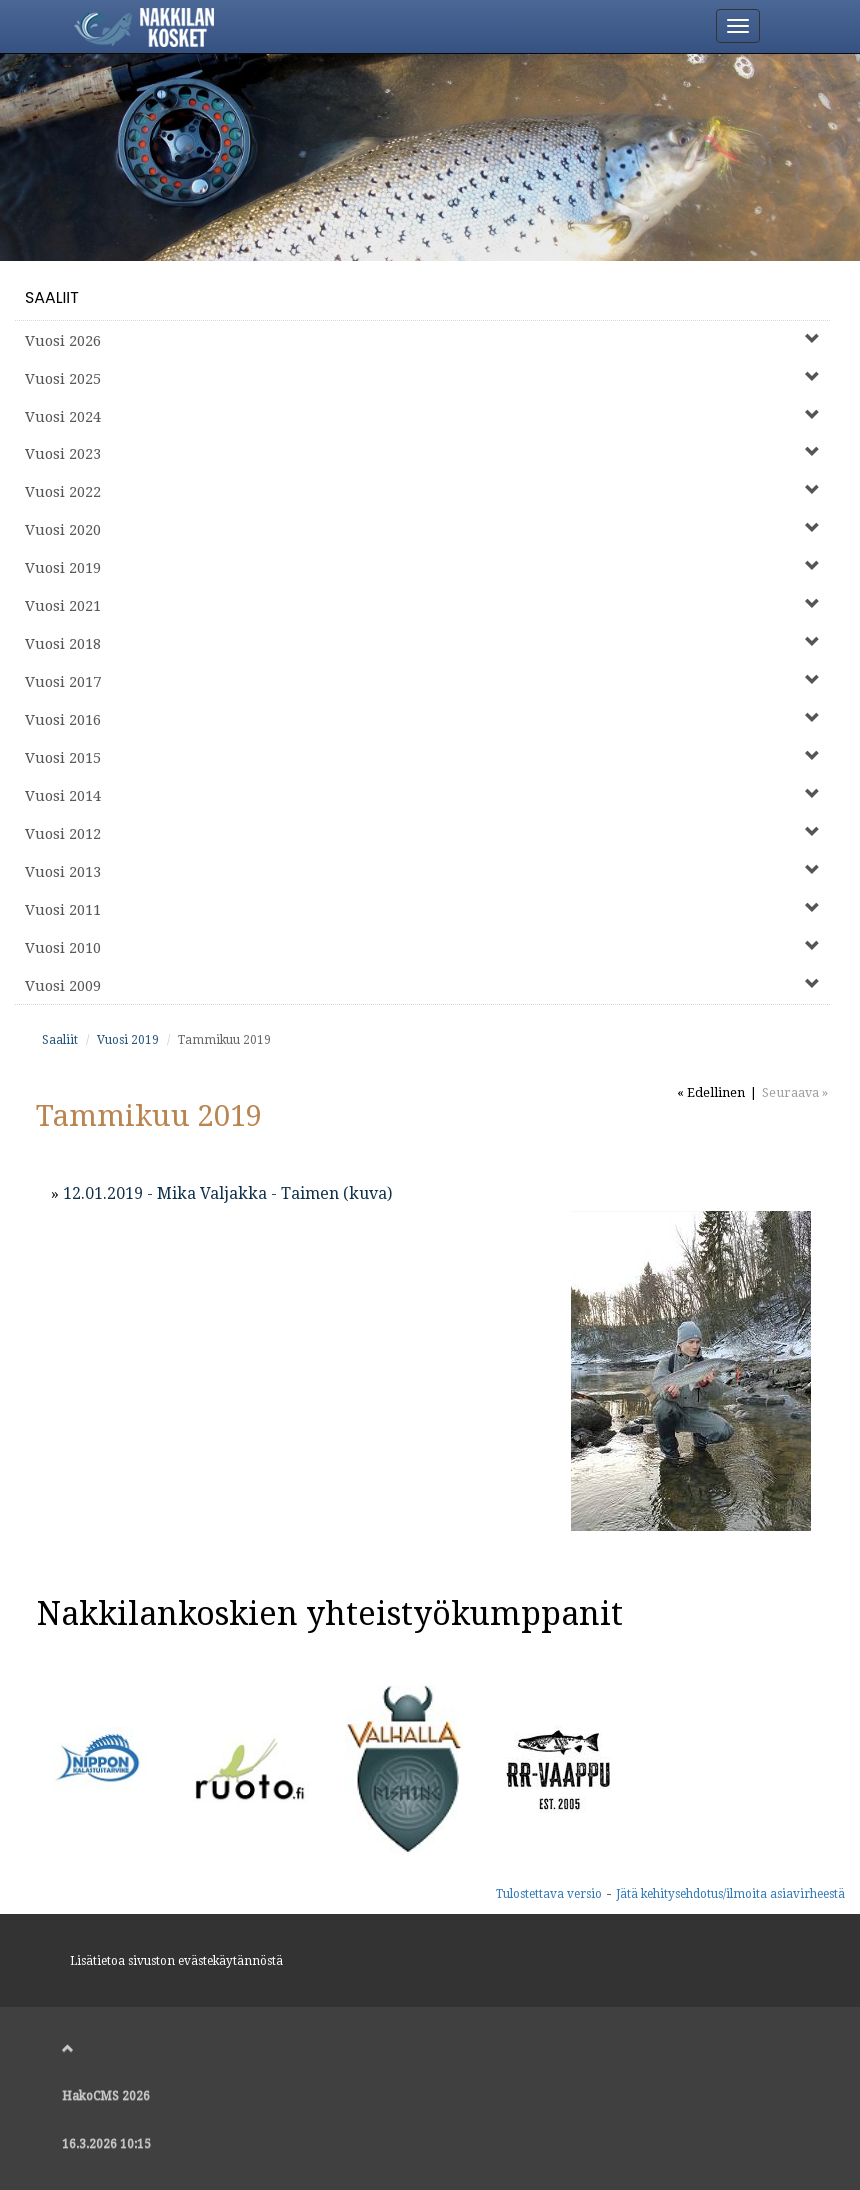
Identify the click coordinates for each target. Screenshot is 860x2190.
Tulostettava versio (549, 1894)
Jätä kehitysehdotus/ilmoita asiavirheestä (730, 1894)
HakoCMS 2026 (106, 2096)
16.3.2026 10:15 (106, 2144)
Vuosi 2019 (128, 1040)
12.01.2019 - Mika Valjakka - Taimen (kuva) (227, 1193)
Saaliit (52, 297)
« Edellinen (711, 1092)
